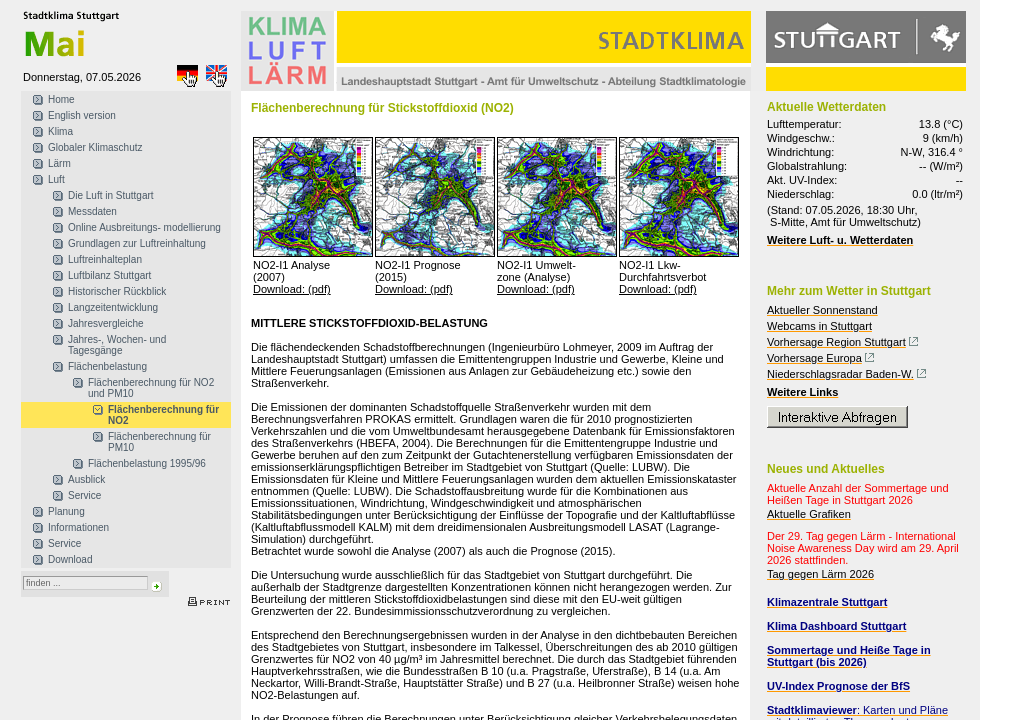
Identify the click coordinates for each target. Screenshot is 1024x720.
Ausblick (86, 479)
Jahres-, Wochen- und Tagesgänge (117, 345)
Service (84, 495)
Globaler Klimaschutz (95, 147)
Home (61, 99)
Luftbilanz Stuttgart (109, 275)
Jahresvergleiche (106, 323)
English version (82, 115)
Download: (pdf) (292, 289)
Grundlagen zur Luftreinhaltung (137, 243)
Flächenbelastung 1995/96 (147, 463)
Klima (60, 131)
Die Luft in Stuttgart (111, 195)
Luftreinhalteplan (105, 259)
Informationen (78, 527)
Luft (56, 179)
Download (70, 559)
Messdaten (92, 211)
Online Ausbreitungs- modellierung (144, 227)
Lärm (59, 163)
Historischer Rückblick (117, 291)
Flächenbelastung (107, 366)
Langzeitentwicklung (113, 307)
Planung (66, 511)
